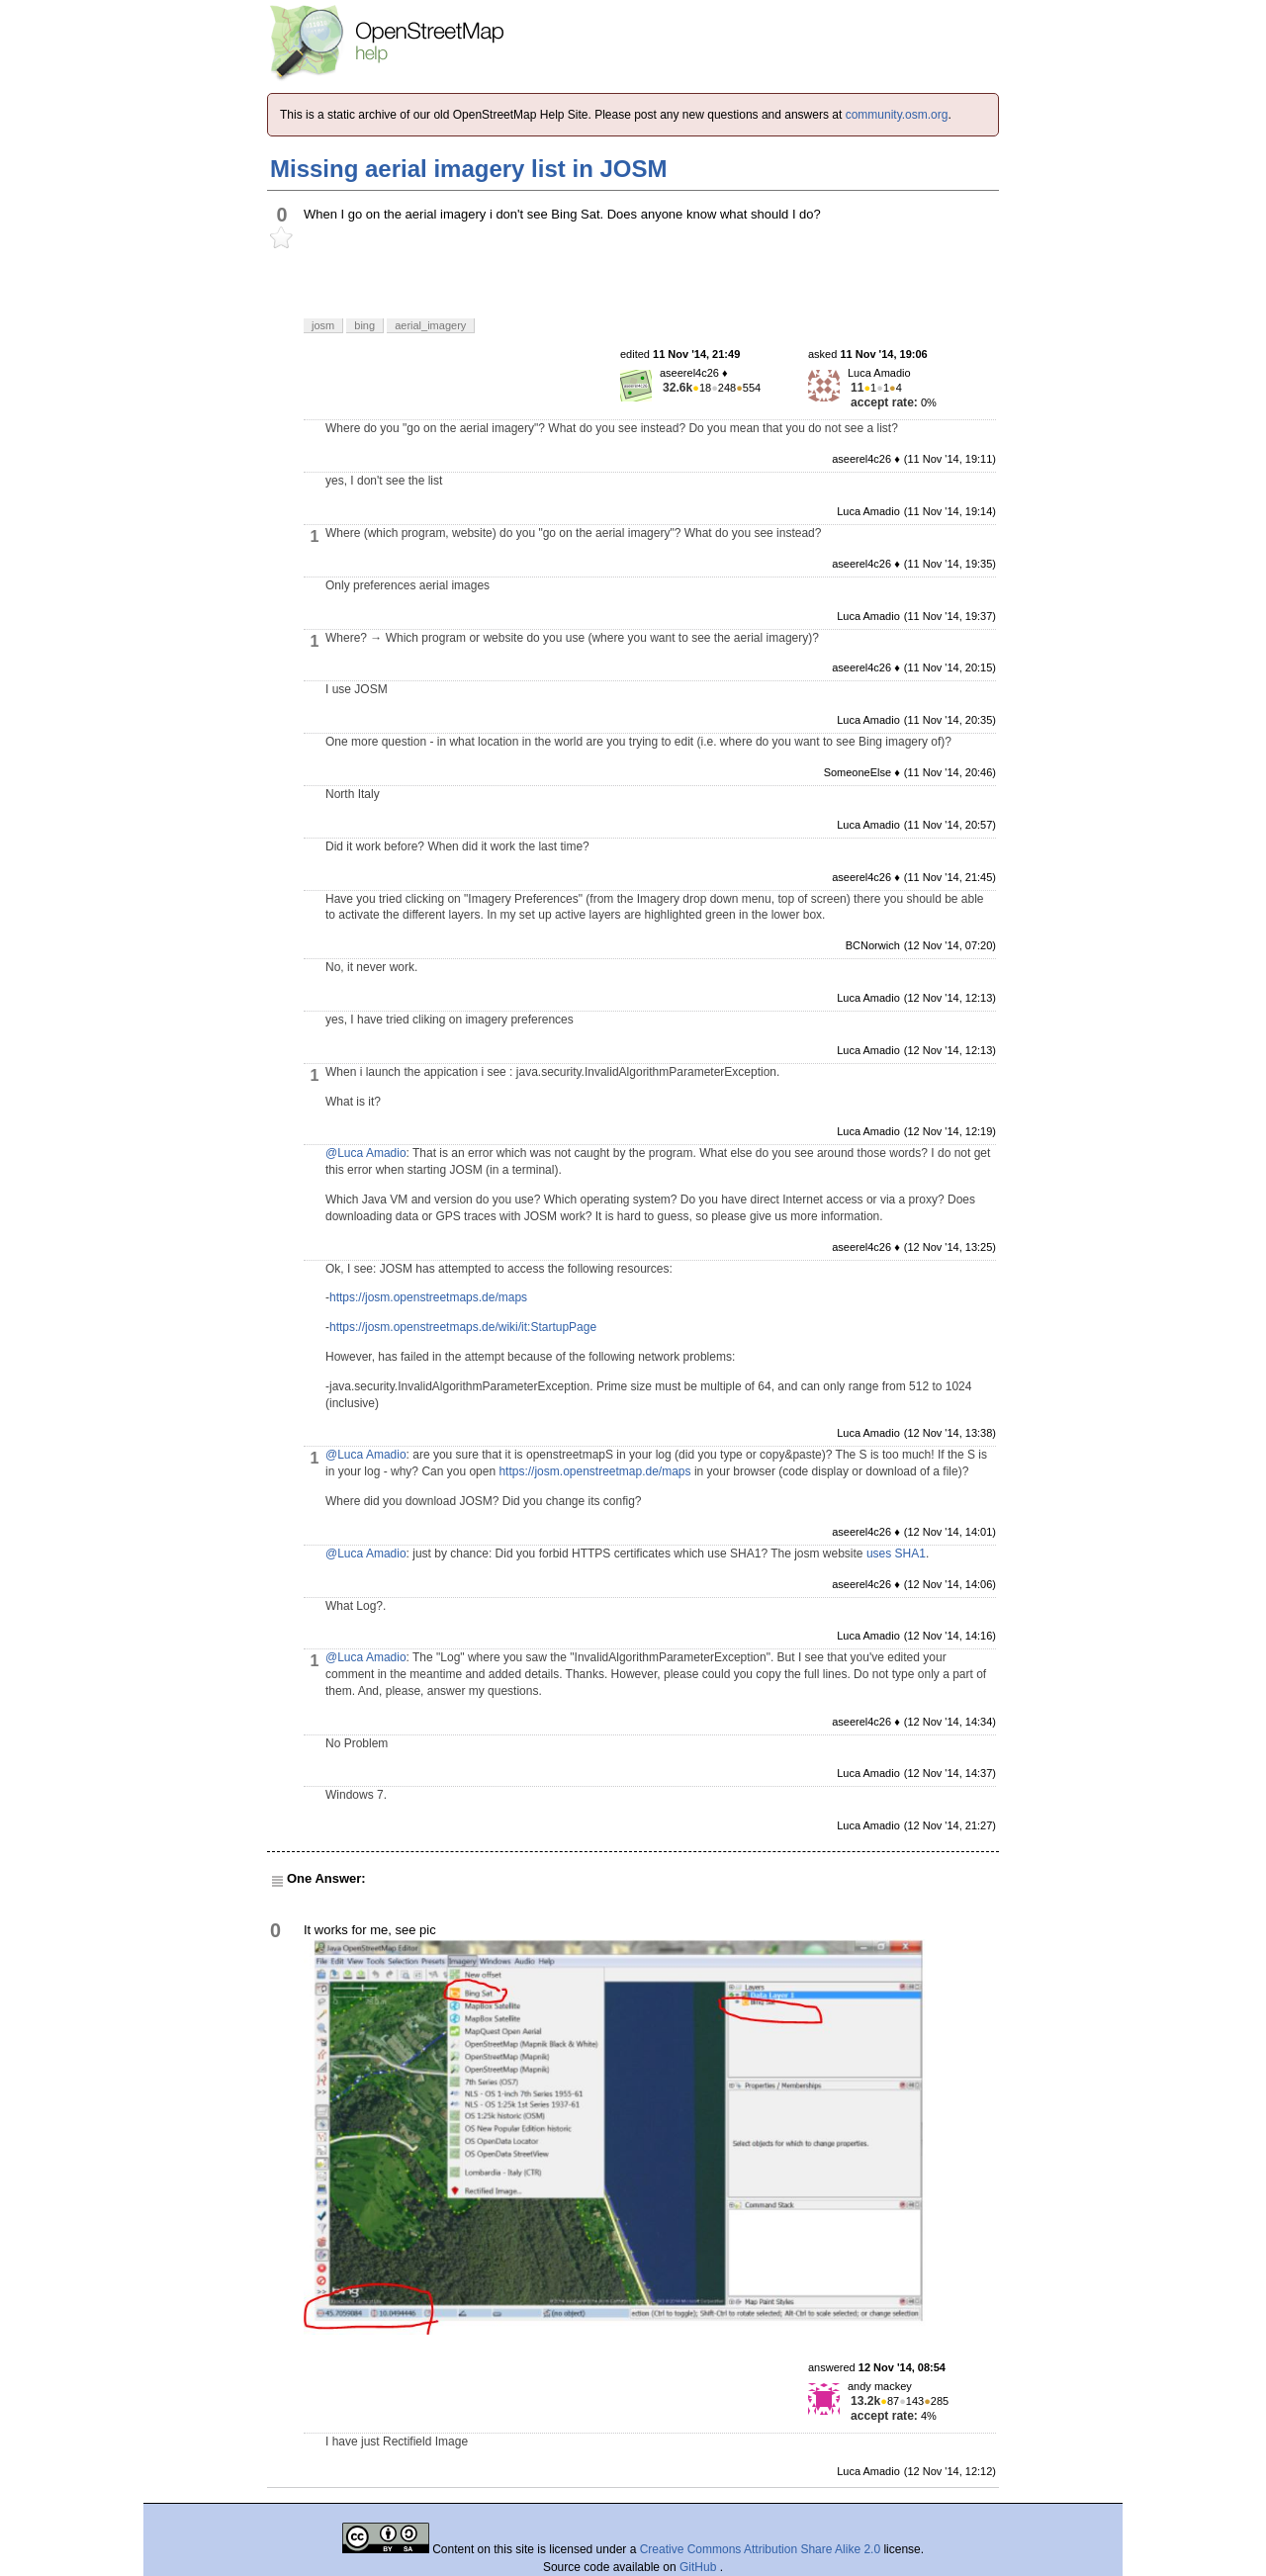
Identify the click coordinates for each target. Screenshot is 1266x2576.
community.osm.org (897, 115)
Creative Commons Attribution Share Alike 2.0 (760, 2549)
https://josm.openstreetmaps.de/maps (428, 1297)
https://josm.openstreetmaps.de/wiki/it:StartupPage (462, 1327)
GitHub (699, 2567)
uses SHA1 (896, 1553)
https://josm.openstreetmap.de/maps (594, 1471)
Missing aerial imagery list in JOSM (468, 168)
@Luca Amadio (366, 1153)
